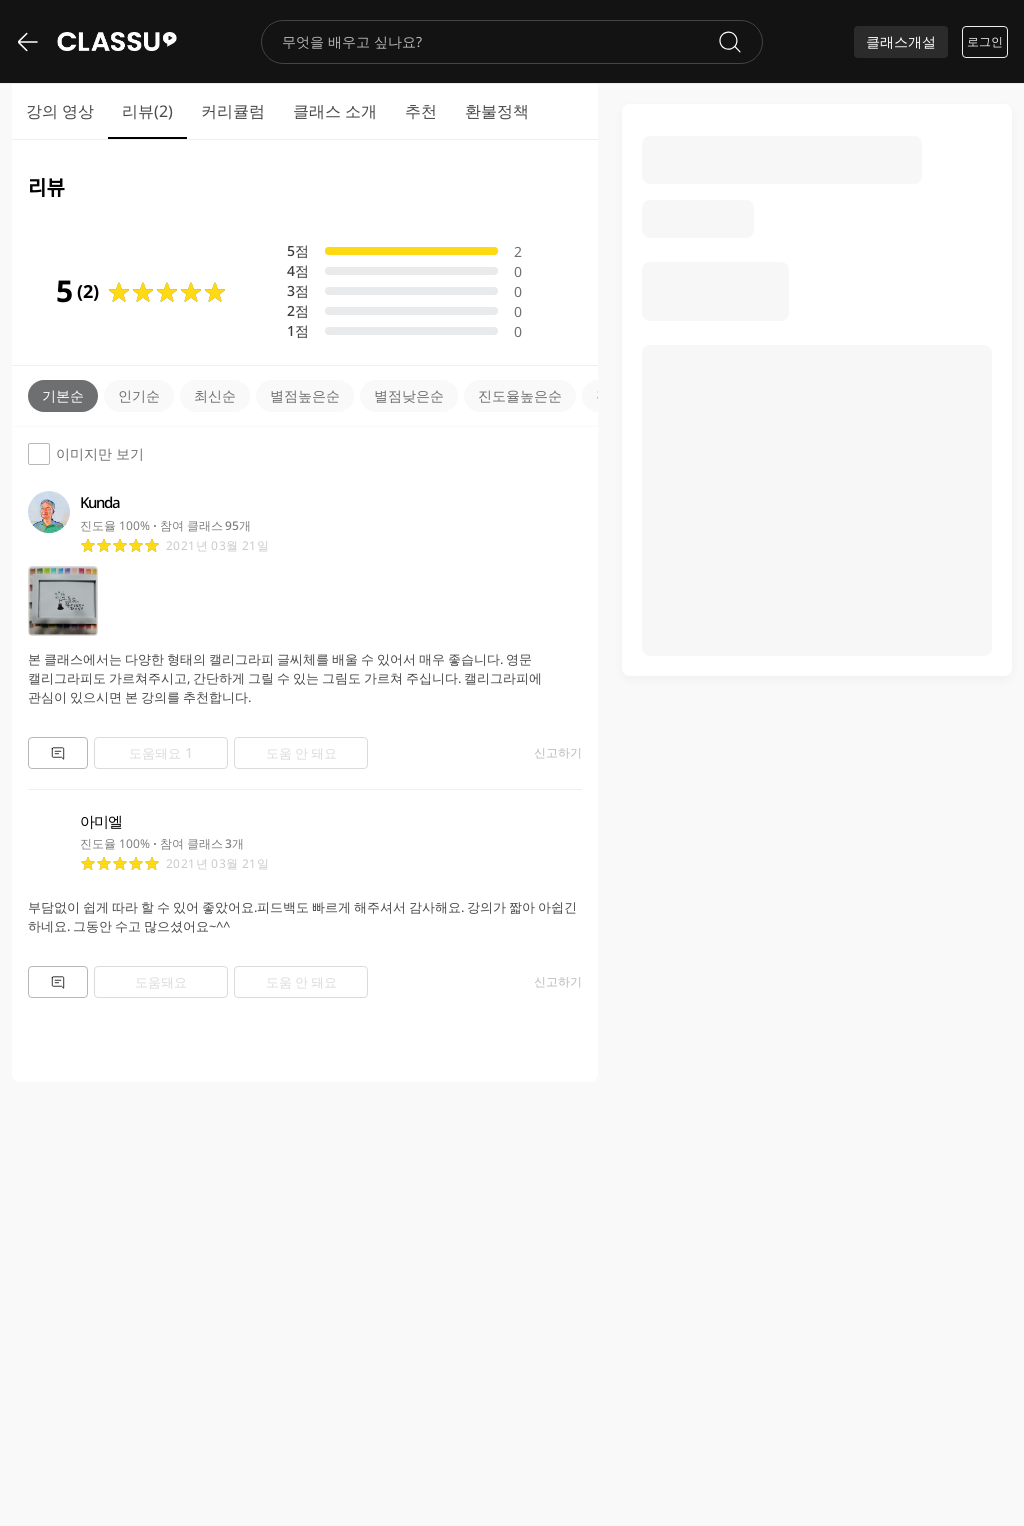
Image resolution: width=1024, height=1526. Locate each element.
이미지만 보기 (86, 454)
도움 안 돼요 (301, 753)
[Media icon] (63, 601)
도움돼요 (161, 752)
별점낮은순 (409, 395)
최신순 (215, 395)
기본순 (63, 395)
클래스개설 (901, 41)
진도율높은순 (520, 395)
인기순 (139, 395)
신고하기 (558, 753)
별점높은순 (305, 395)
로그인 (985, 41)
